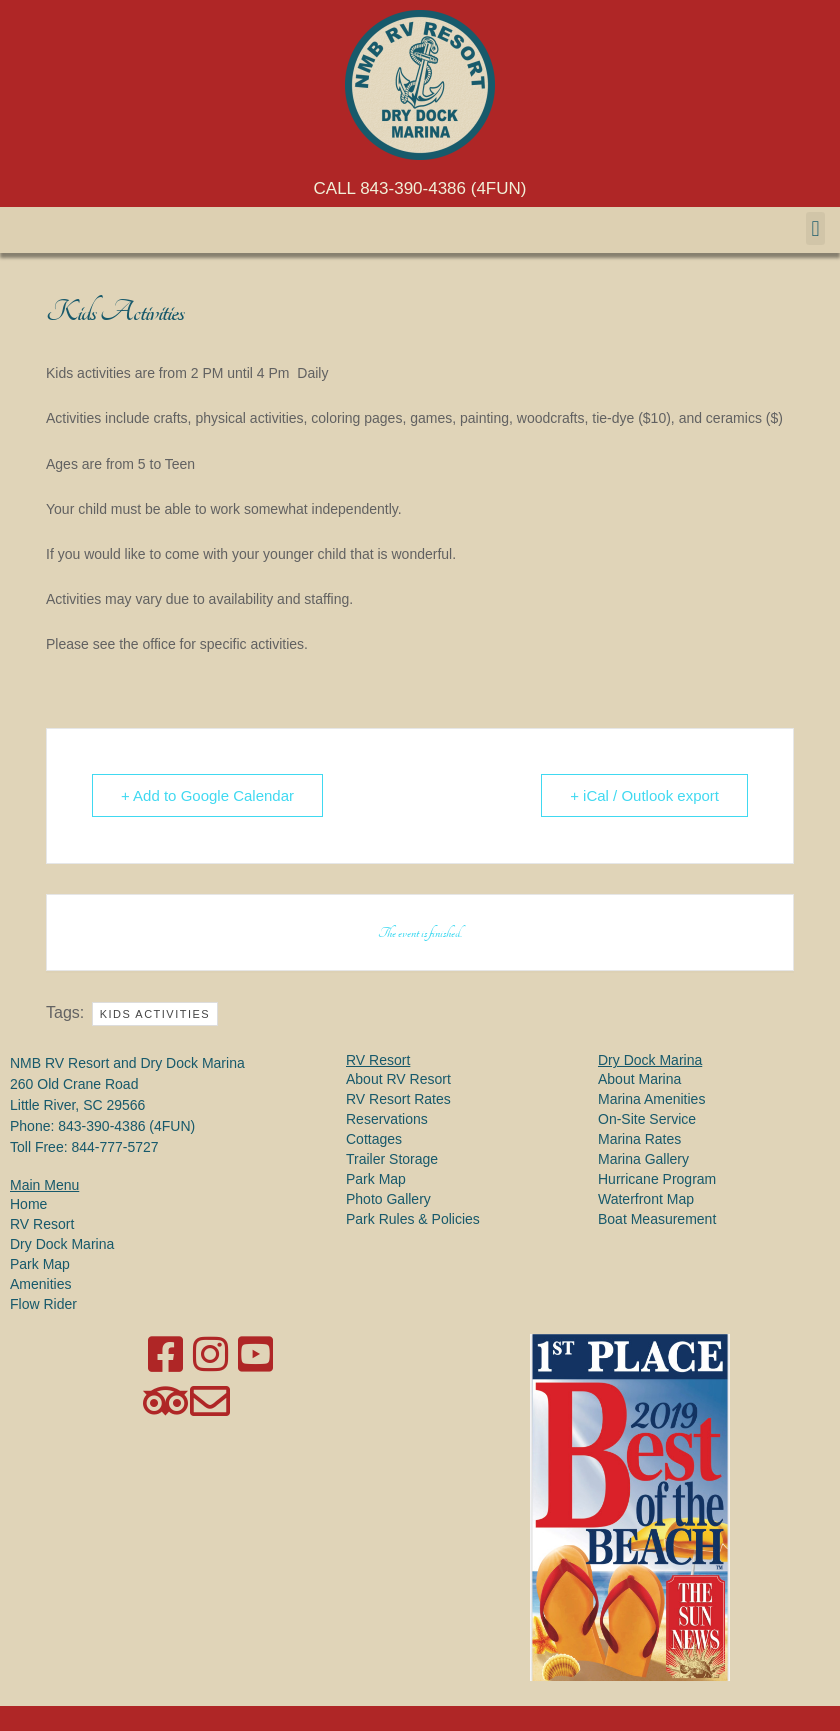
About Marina (639, 1079)
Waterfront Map (646, 1199)
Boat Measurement (657, 1219)
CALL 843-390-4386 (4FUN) (420, 188)
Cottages (374, 1139)
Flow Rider (43, 1304)
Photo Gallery (388, 1199)
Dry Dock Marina (62, 1244)
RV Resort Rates (398, 1099)
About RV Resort (398, 1079)
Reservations (387, 1119)
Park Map (40, 1264)
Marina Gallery (643, 1159)
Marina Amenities (651, 1099)
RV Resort (42, 1224)
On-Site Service (647, 1119)
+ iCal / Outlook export (644, 795)
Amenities (40, 1284)
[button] (815, 228)
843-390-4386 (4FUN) (126, 1126)
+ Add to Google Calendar (207, 795)
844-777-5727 (114, 1147)
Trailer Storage (392, 1159)
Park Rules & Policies (413, 1219)
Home (28, 1204)
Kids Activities (155, 1014)
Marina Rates (639, 1139)
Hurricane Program (657, 1179)
